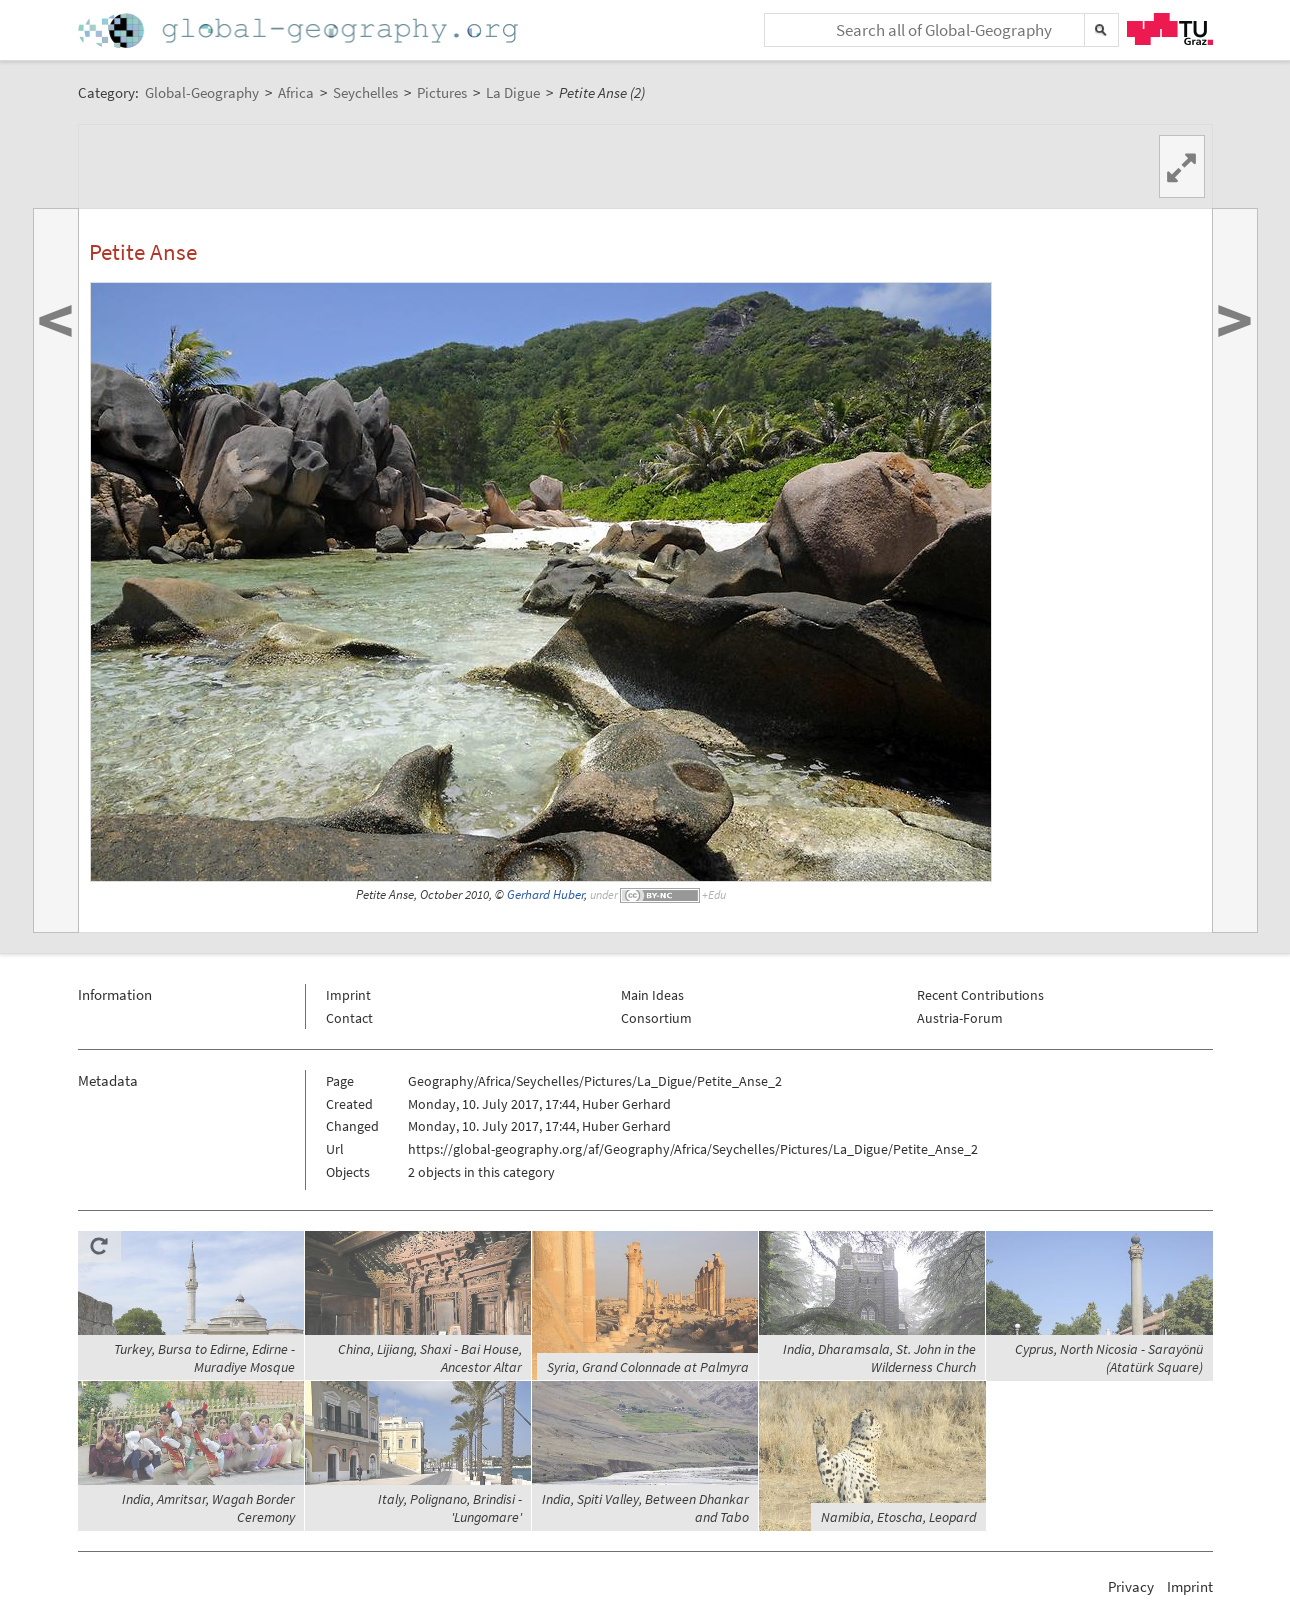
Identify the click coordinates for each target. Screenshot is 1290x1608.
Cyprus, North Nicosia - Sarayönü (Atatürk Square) (1109, 1358)
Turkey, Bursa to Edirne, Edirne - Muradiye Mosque (204, 1358)
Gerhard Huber (545, 894)
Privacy (1131, 1586)
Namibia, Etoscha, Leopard (898, 1517)
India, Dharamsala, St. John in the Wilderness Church (879, 1358)
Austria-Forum (960, 1018)
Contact (349, 1018)
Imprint (348, 995)
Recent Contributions (980, 995)
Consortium (656, 1018)
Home (300, 30)
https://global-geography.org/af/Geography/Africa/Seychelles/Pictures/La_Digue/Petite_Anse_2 (693, 1149)
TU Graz (1170, 29)
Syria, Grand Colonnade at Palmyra (648, 1367)
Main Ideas (652, 995)
